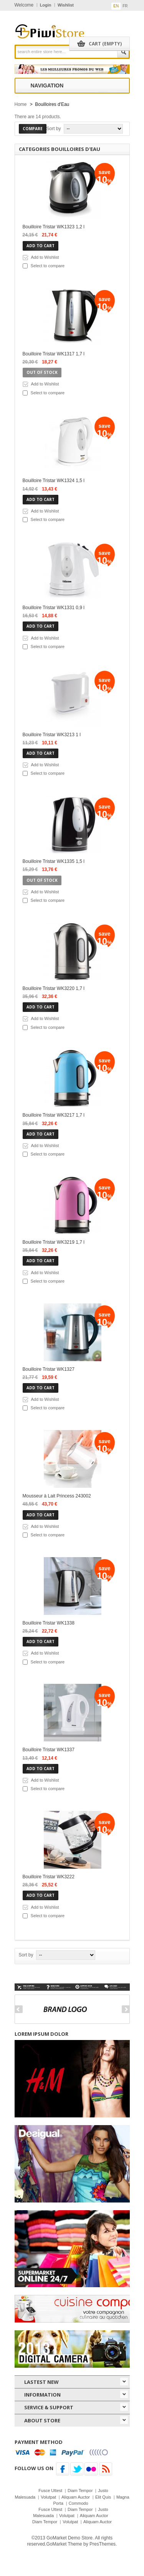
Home (21, 104)
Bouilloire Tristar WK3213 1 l (52, 734)
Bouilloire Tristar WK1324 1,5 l (53, 480)
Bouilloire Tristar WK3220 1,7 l (53, 988)
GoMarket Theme (64, 2544)
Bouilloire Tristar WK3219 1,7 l (53, 1242)
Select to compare (48, 265)
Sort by (53, 128)
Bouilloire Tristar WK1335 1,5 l (53, 861)
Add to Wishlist (45, 257)
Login (45, 5)
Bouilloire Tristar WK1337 (48, 1749)
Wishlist (66, 5)
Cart (105, 43)
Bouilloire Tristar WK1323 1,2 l (53, 226)
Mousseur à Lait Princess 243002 (57, 1496)
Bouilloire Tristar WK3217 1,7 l (53, 1115)
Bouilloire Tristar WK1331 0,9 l (53, 607)
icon (124, 2381)
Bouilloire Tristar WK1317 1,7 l (53, 354)
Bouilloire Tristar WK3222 (48, 1876)
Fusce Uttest (50, 2490)
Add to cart (40, 245)
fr (124, 6)
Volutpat (48, 2497)
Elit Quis (103, 2497)
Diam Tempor (80, 2490)
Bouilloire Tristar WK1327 (48, 1369)
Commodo (78, 2503)
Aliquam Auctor (75, 2497)
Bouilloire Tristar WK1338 (48, 1623)
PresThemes (102, 2544)
